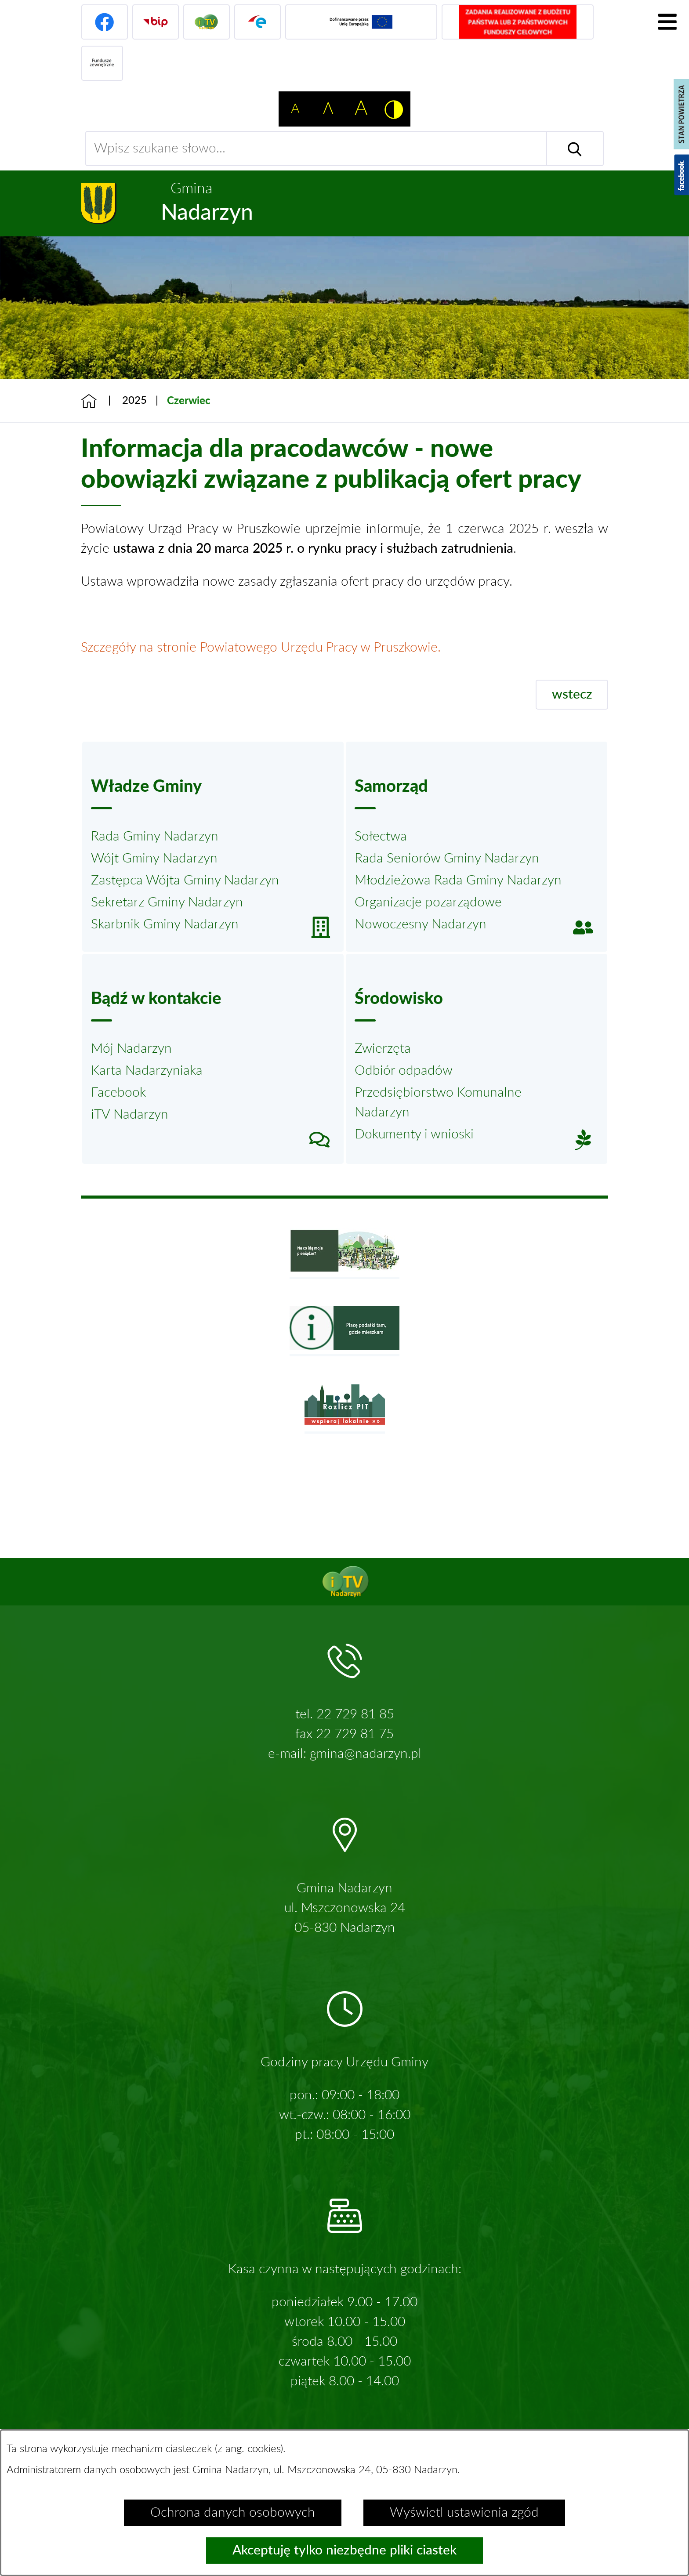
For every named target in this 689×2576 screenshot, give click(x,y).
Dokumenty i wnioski (414, 1134)
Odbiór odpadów (404, 1070)
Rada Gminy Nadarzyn (154, 836)
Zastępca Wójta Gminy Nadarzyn (185, 880)
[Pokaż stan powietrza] (681, 114)
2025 (134, 400)
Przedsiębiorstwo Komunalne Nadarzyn (438, 1102)
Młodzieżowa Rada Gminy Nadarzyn (458, 880)
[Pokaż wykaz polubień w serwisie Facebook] (681, 175)
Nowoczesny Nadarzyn (420, 924)
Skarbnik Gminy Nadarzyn (165, 924)
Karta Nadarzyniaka (147, 1070)
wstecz (572, 694)
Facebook (118, 1092)
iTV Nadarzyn (129, 1114)
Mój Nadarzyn (131, 1048)
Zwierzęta (383, 1048)
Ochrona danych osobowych (232, 2512)
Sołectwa (381, 836)
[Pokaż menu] (667, 22)
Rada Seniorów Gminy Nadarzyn (447, 858)
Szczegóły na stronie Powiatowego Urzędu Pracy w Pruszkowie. (261, 647)
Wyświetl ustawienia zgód (464, 2512)
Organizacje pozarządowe (428, 902)
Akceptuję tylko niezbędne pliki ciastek (344, 2550)
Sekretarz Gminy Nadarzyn (167, 902)
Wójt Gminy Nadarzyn (154, 858)
